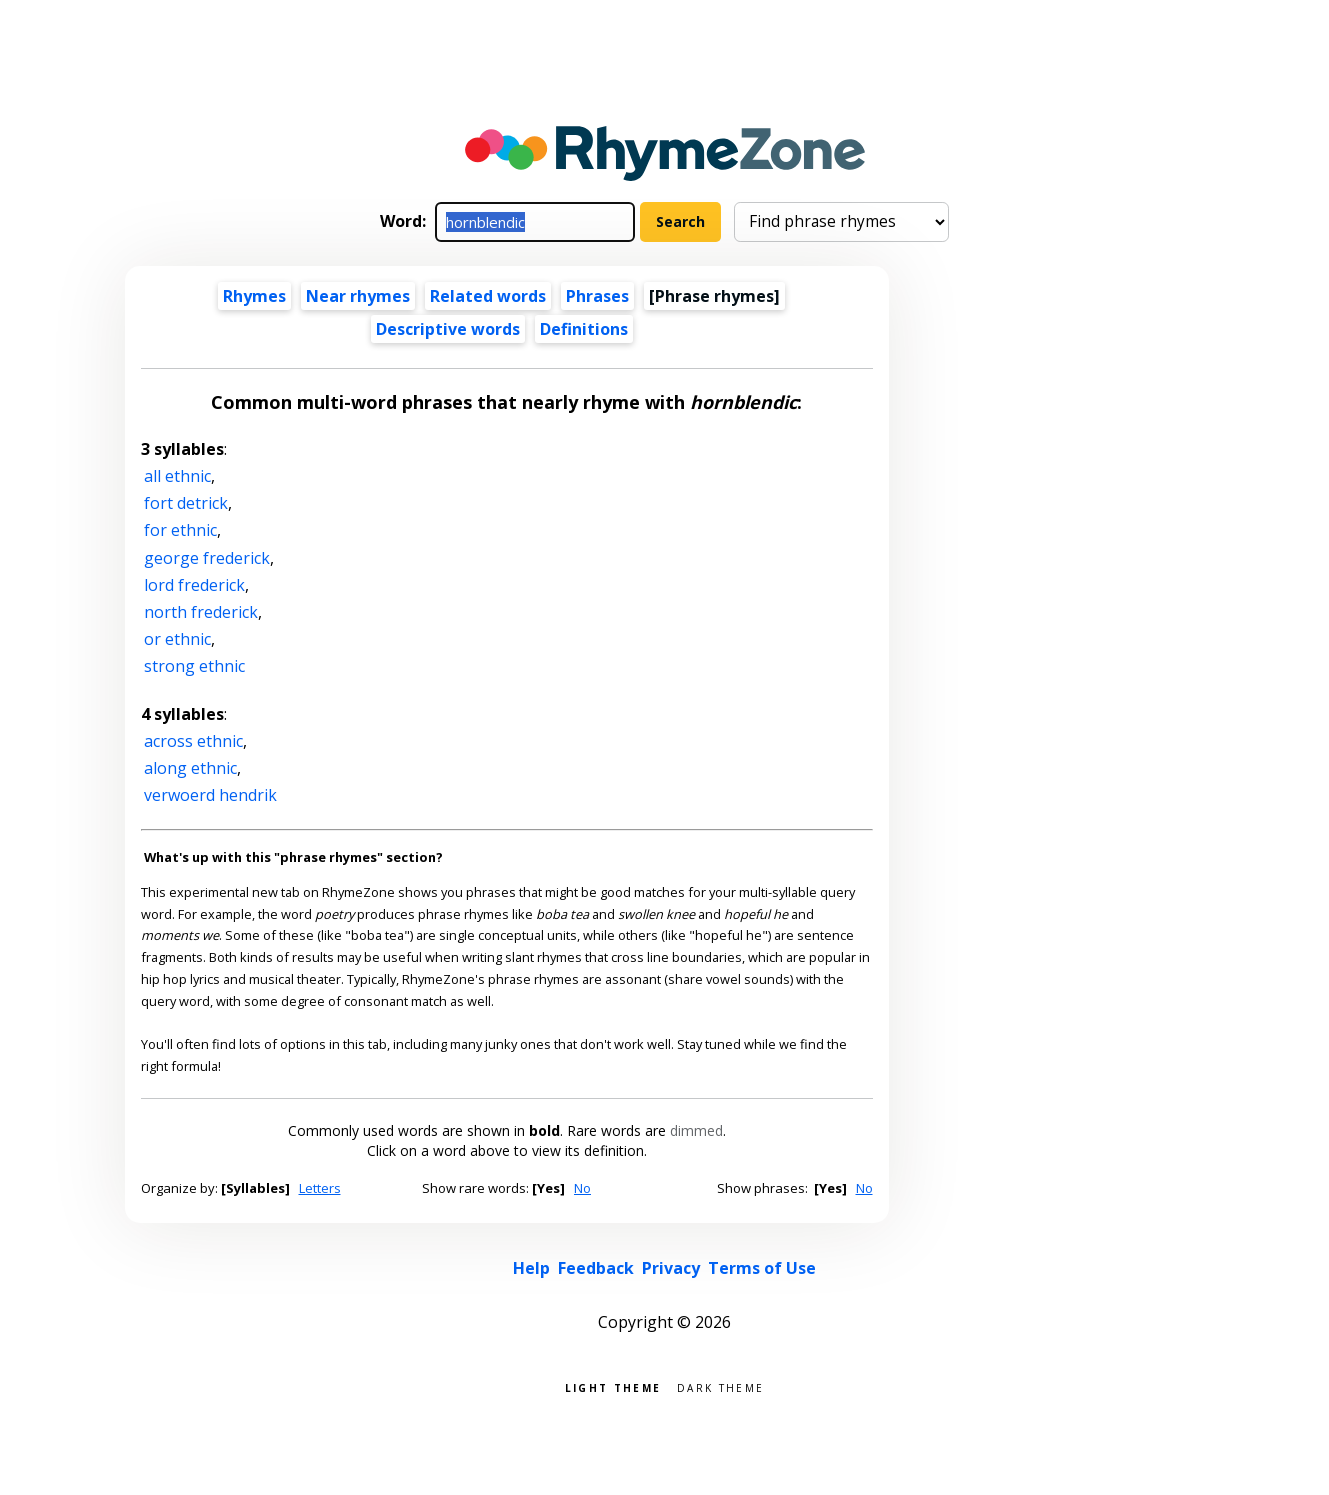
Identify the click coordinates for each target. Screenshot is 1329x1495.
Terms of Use (762, 1268)
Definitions (584, 329)
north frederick (201, 612)
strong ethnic (194, 666)
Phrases (597, 296)
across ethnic (193, 741)
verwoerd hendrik (210, 795)
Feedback (596, 1268)
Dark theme (720, 1386)
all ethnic (177, 476)
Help (531, 1268)
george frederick (207, 558)
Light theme (613, 1386)
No (582, 1188)
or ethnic (177, 639)
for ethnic (180, 530)
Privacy (671, 1268)
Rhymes (254, 296)
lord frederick (194, 585)
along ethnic (190, 768)
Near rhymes (358, 296)
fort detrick (186, 503)
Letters (320, 1188)
